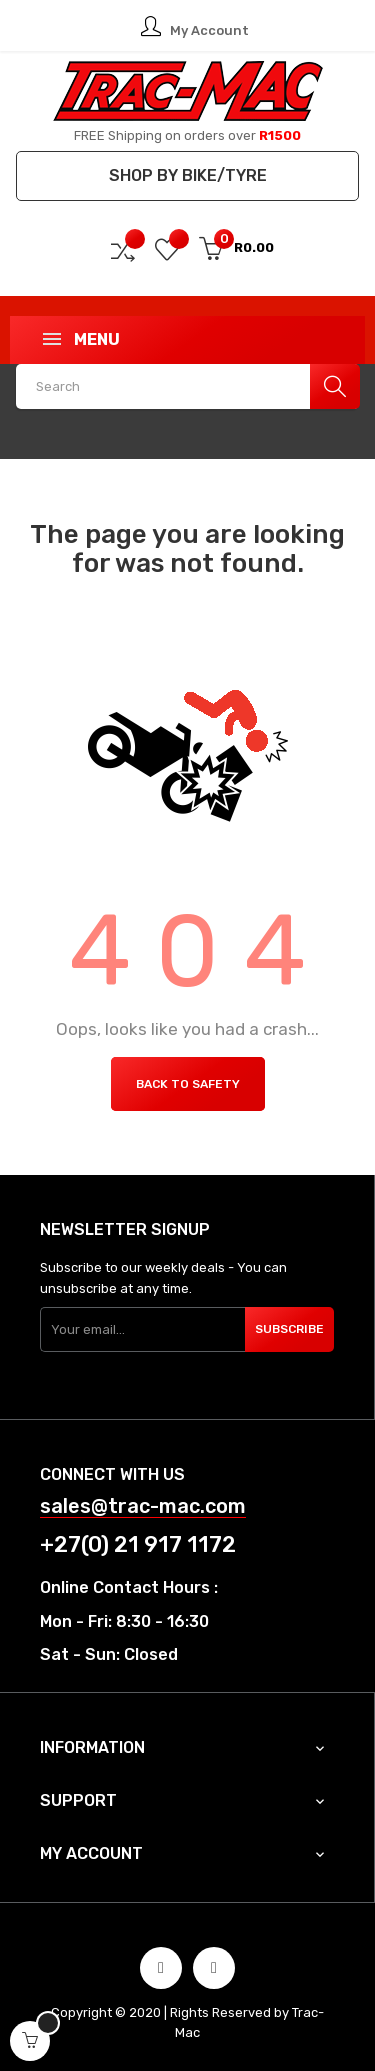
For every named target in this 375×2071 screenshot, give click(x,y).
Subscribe (289, 1329)
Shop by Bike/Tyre (188, 175)
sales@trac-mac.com (143, 1506)
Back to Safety (188, 1084)
